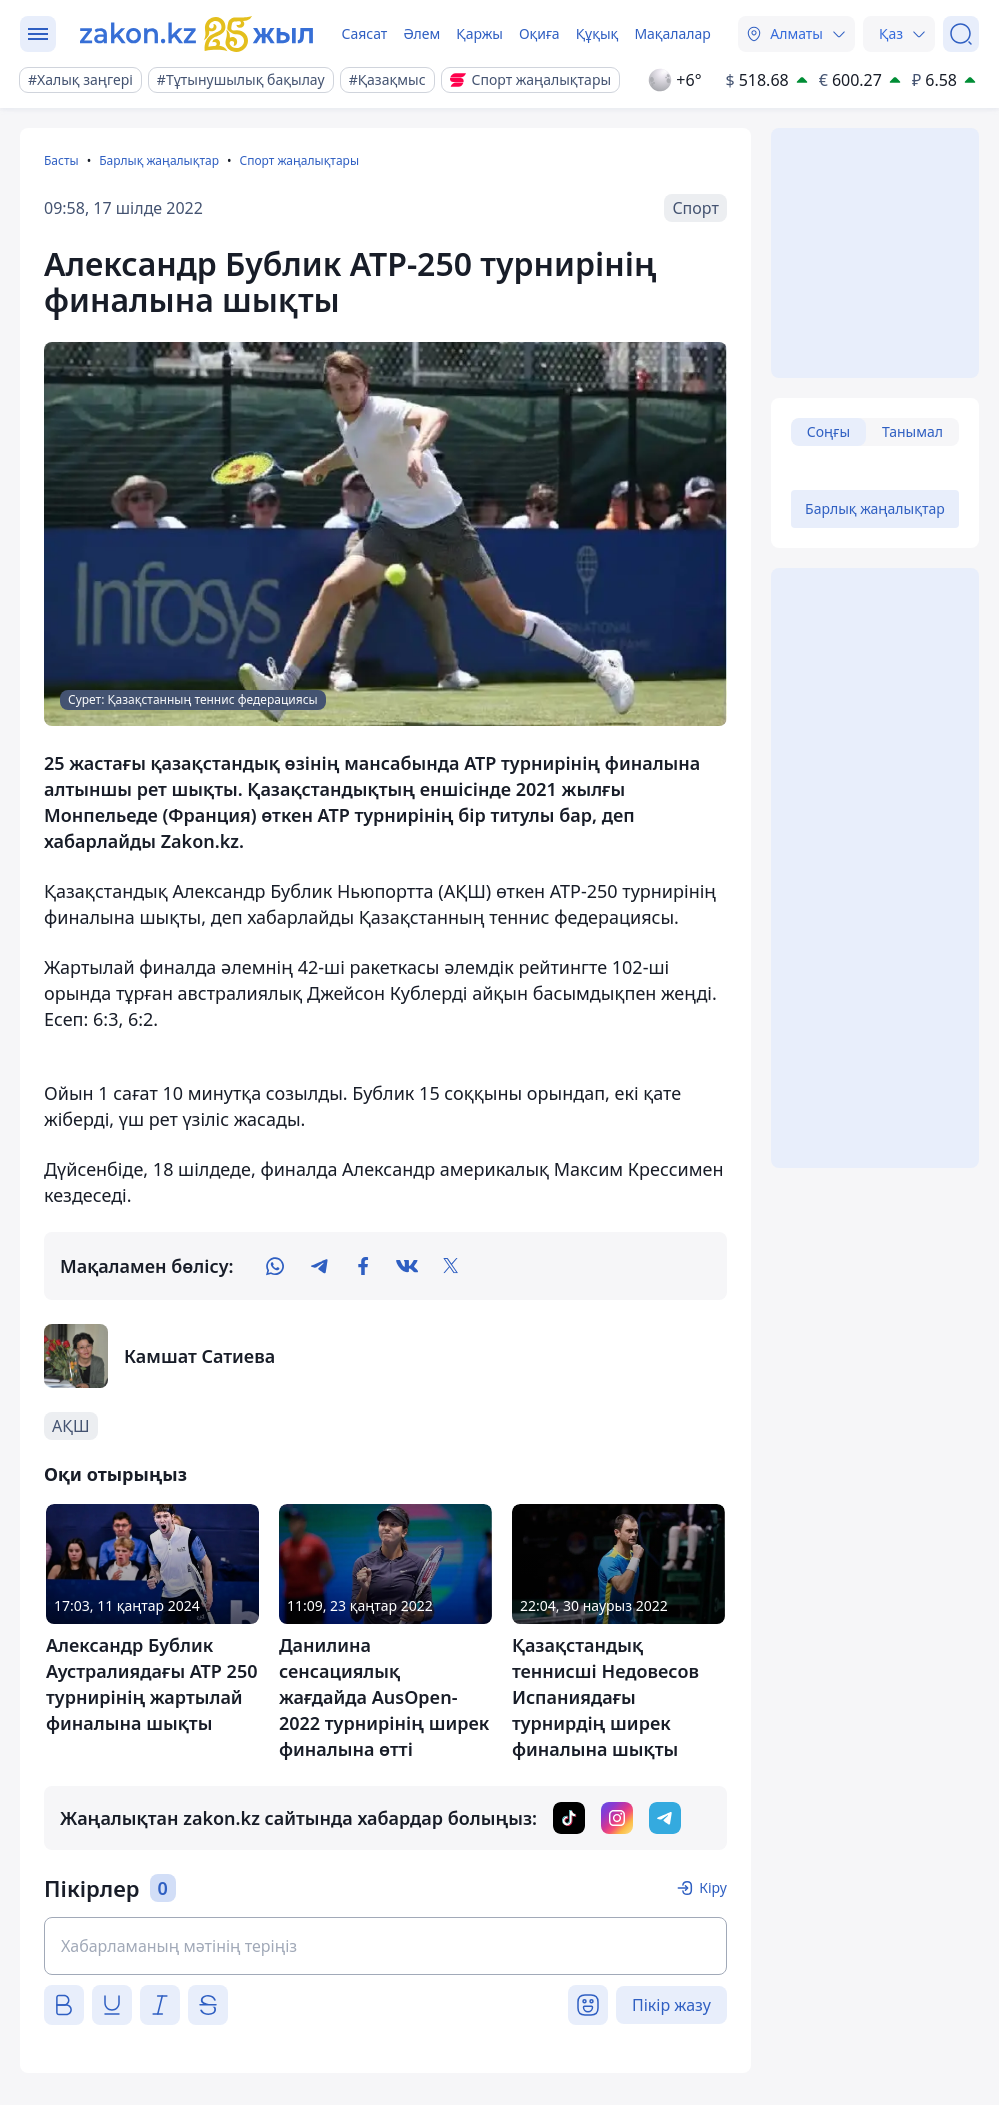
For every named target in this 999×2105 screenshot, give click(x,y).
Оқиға (539, 33)
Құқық (597, 33)
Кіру (713, 1887)
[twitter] (451, 1266)
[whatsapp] (275, 1266)
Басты (61, 160)
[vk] (407, 1266)
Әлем (421, 33)
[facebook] (363, 1266)
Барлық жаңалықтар (159, 160)
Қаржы (479, 33)
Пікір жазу (671, 2005)
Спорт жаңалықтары (299, 160)
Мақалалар (672, 33)
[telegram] (319, 1266)
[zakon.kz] (197, 34)
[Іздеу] (961, 34)
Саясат (364, 33)
